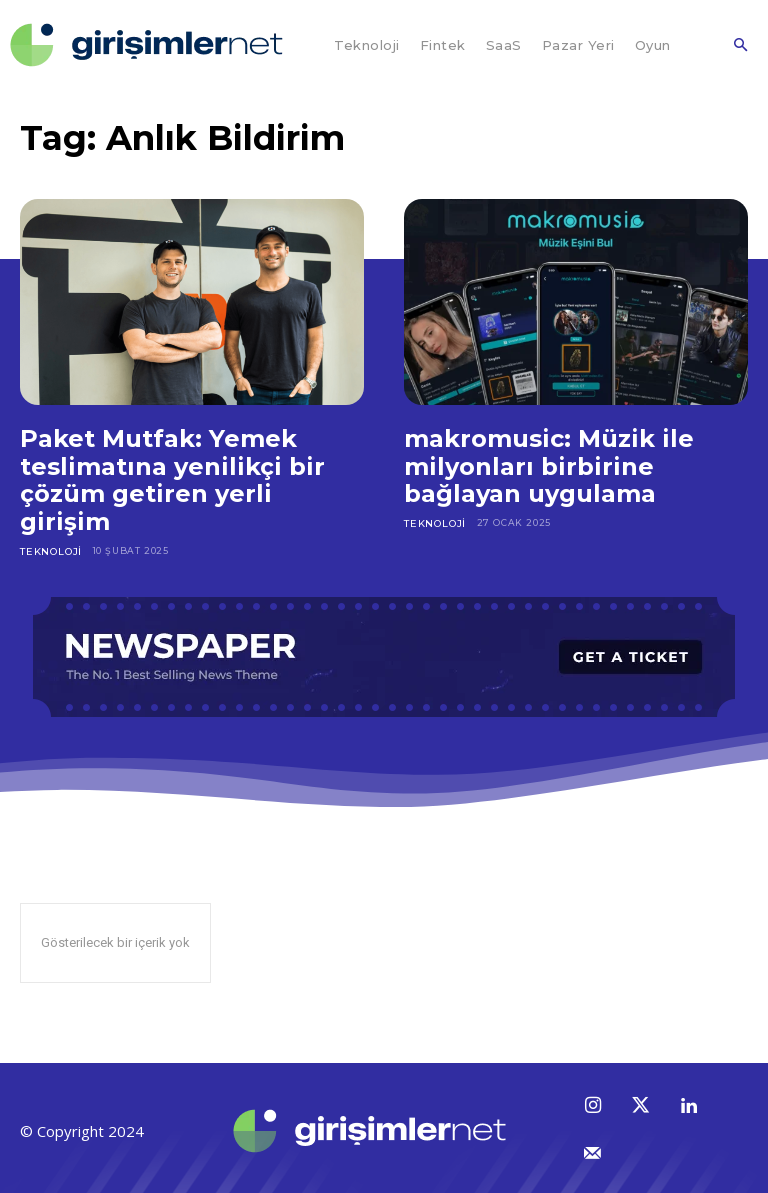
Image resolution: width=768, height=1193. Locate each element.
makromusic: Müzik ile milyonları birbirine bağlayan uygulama (549, 466)
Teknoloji (50, 550)
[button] (740, 46)
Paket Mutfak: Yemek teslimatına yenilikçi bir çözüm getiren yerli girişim (172, 480)
